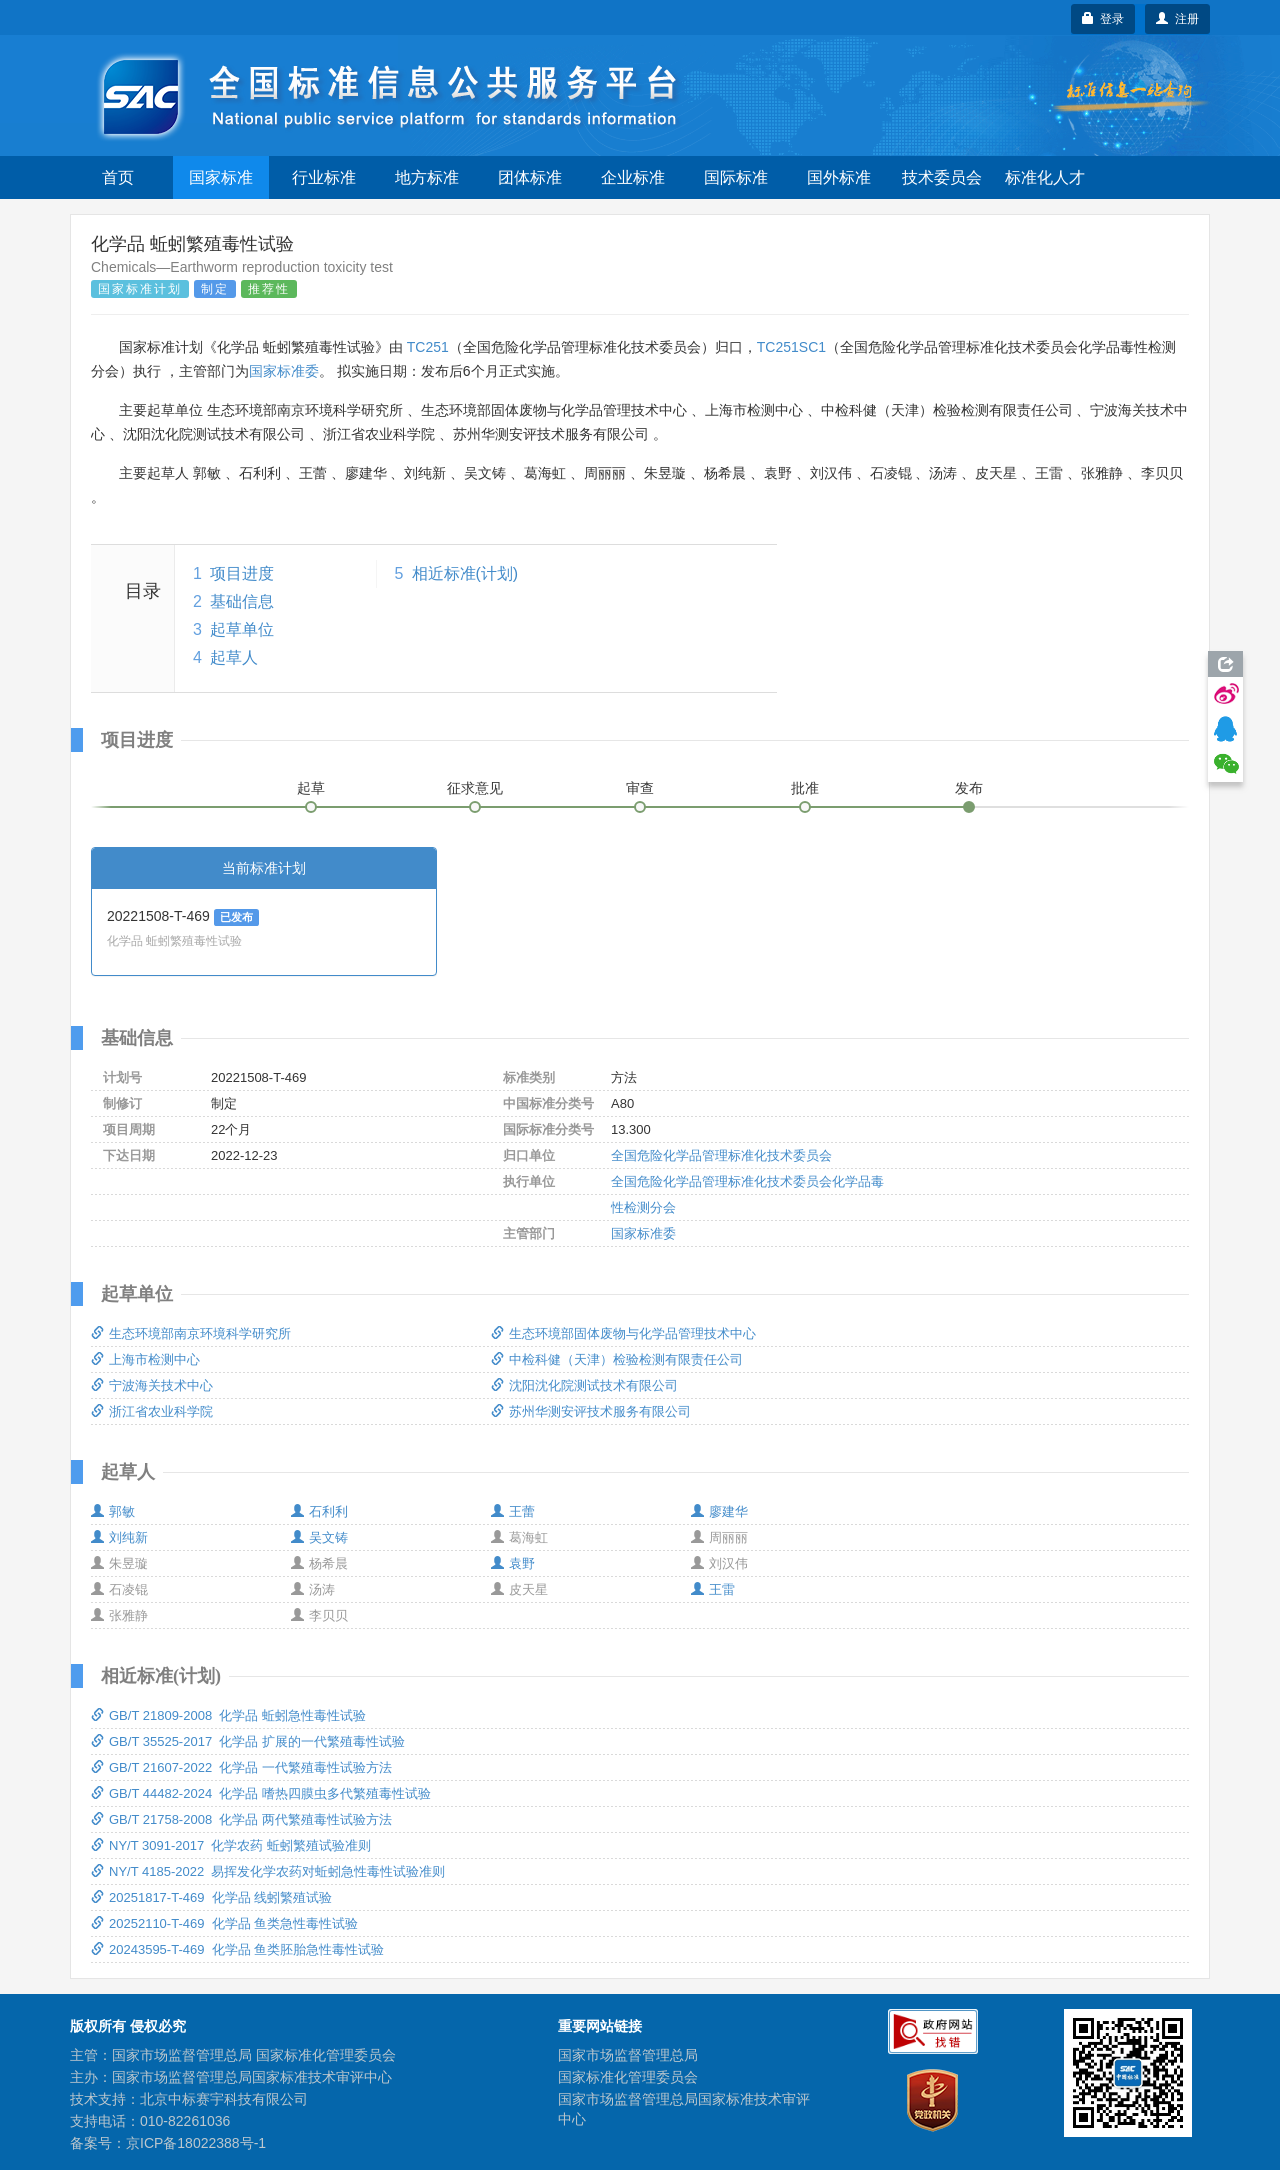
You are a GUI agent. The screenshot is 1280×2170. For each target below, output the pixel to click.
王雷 (713, 1589)
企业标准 (633, 177)
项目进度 (242, 573)
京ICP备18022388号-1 (196, 2143)
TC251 (428, 347)
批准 (805, 788)
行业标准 (324, 177)
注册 (1177, 19)
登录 (1103, 19)
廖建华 (719, 1511)
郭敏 (113, 1511)
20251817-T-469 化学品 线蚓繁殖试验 (211, 1897)
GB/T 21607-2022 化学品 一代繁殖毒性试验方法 (241, 1767)
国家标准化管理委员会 (628, 2077)
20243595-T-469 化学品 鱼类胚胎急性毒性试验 (237, 1949)
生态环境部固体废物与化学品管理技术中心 (623, 1333)
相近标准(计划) (465, 573)
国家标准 (221, 177)
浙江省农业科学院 (152, 1411)
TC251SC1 (791, 347)
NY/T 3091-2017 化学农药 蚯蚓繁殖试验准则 (231, 1845)
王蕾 (513, 1511)
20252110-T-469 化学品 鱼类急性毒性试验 (224, 1923)
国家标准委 (284, 371)
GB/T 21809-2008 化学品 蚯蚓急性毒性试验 (228, 1715)
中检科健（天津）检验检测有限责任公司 (617, 1359)
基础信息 (242, 601)
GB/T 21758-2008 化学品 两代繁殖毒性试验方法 (241, 1819)
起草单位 (242, 629)
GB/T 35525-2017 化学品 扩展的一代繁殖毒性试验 (248, 1741)
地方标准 (427, 177)
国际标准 (736, 177)
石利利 (319, 1511)
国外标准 (839, 177)
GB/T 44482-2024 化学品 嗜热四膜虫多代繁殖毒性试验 (261, 1793)
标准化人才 (1045, 177)
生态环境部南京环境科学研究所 (191, 1333)
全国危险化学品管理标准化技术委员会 (721, 1155)
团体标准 (530, 177)
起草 (311, 788)
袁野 (513, 1563)
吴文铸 (319, 1537)
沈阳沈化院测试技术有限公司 (584, 1385)
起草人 (234, 657)
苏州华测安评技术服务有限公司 (591, 1411)
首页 (118, 177)
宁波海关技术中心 (152, 1385)
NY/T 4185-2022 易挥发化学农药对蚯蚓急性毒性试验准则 (268, 1871)
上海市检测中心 (145, 1359)
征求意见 (475, 788)
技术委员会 (942, 177)
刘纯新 (119, 1537)
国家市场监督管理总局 (628, 2055)
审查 (640, 788)
